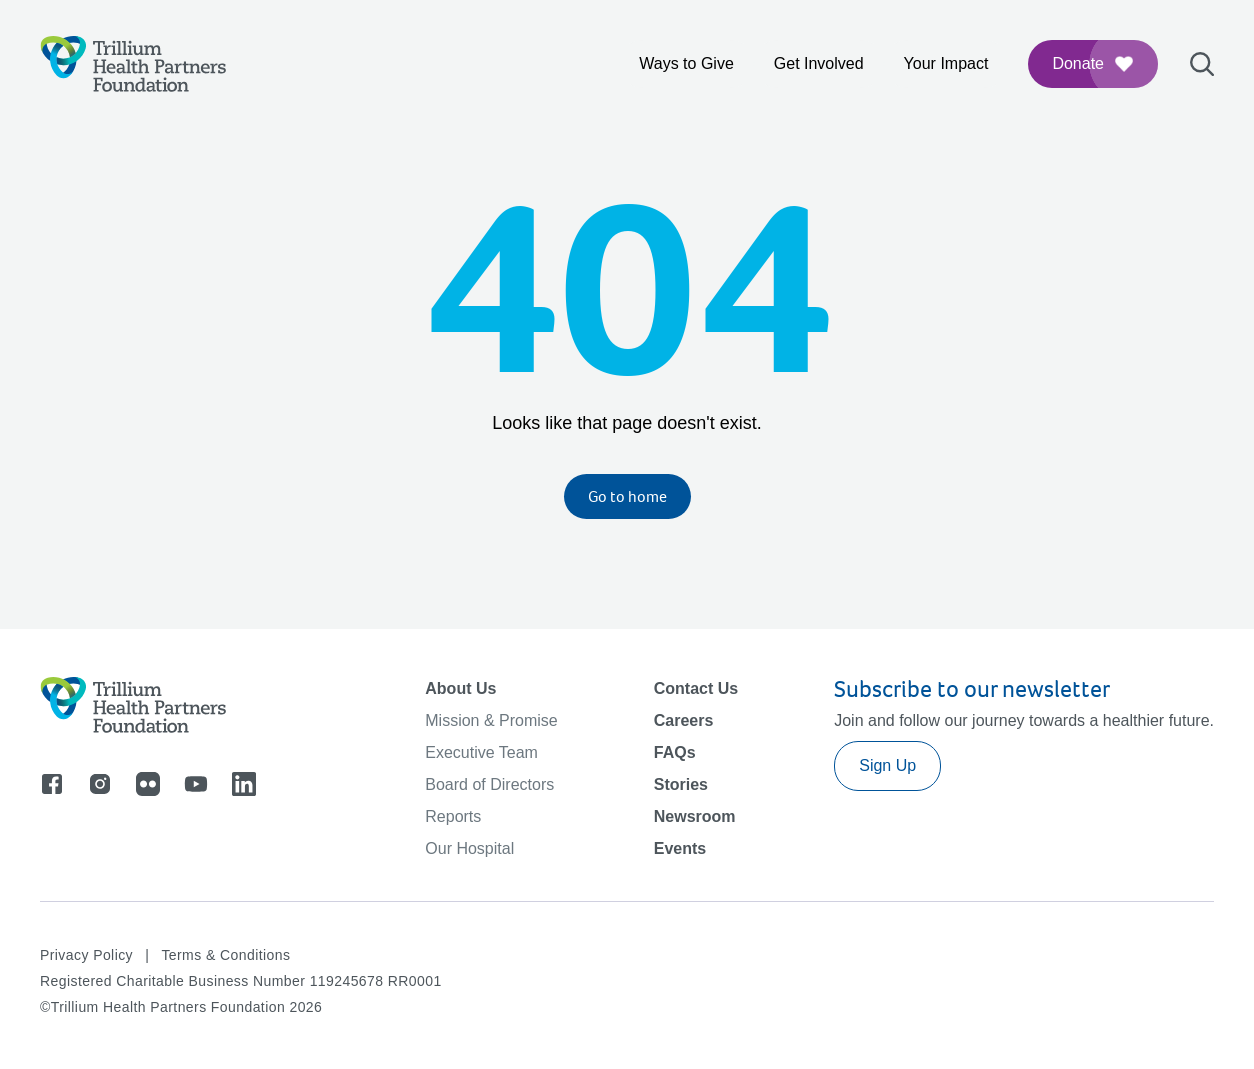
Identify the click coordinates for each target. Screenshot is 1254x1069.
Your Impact (946, 63)
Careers (684, 720)
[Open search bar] (1202, 64)
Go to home (627, 496)
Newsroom (695, 816)
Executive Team (481, 752)
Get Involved (819, 63)
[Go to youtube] (196, 784)
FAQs (675, 752)
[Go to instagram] (100, 784)
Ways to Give (686, 63)
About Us (460, 688)
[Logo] (133, 64)
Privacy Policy (86, 955)
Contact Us (696, 688)
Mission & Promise (491, 720)
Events (680, 848)
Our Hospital (469, 848)
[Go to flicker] (148, 784)
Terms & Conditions (225, 955)
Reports (453, 816)
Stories (681, 784)
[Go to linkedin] (244, 784)
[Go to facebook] (52, 784)
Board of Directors (489, 784)
